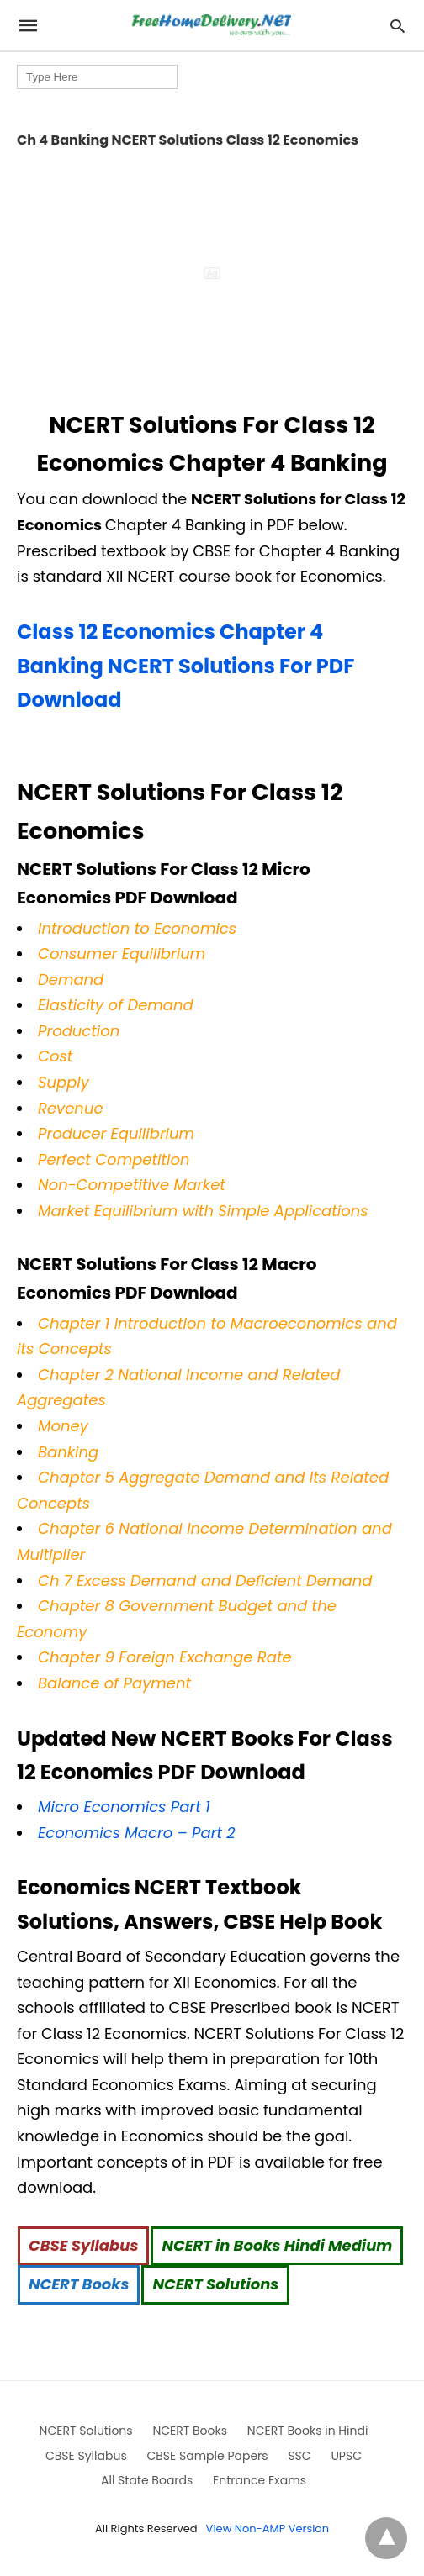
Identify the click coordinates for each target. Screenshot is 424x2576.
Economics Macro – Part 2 (137, 1832)
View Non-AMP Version (267, 2528)
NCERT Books (79, 2283)
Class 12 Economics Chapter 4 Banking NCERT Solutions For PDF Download (185, 666)
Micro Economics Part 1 (124, 1806)
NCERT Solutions (215, 2283)
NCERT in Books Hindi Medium (277, 2245)
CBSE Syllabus (83, 2245)
